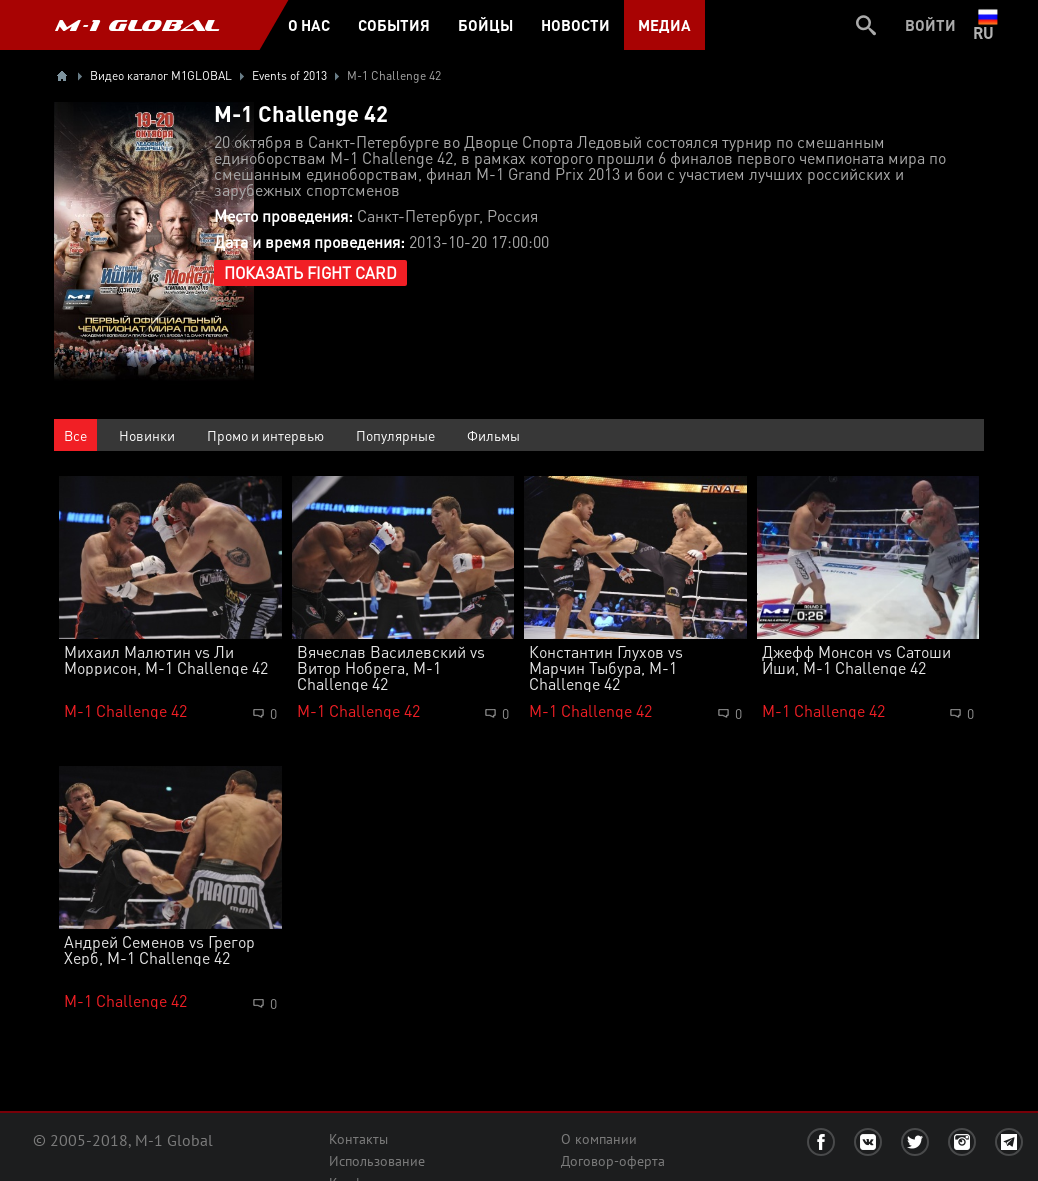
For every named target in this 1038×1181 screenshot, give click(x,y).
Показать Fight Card (310, 272)
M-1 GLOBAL (137, 25)
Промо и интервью (265, 435)
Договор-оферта (613, 1161)
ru (987, 25)
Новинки (147, 435)
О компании (599, 1139)
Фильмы (493, 435)
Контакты (358, 1139)
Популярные (395, 435)
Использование (377, 1161)
